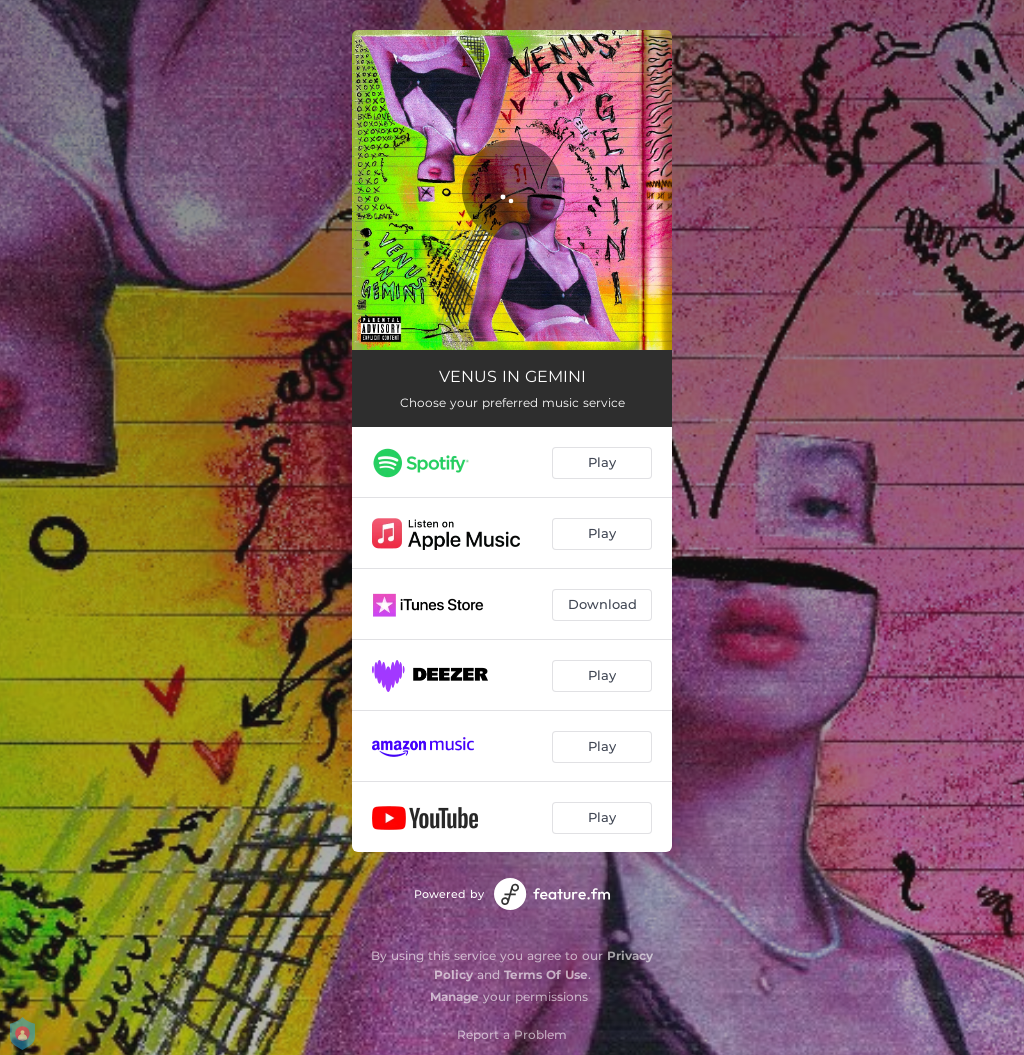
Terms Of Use (546, 974)
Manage (454, 996)
